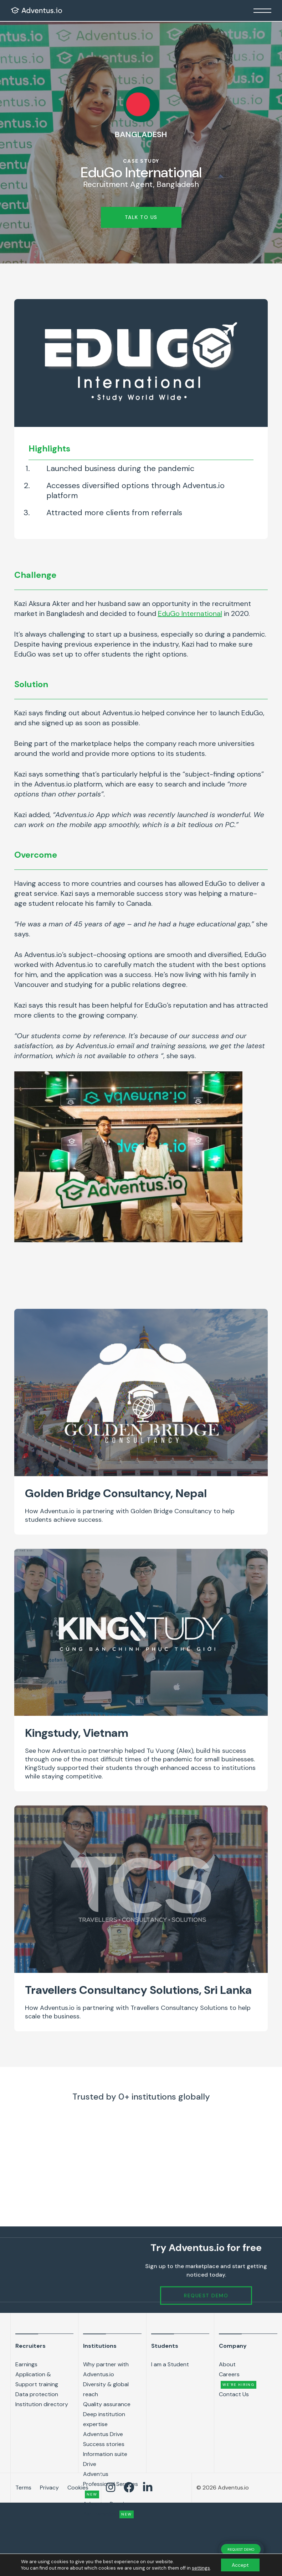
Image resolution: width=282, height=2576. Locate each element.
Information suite (105, 2454)
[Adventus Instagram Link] (110, 2488)
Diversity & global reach (106, 2389)
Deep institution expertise (104, 2419)
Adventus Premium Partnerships (108, 2509)
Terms (23, 2487)
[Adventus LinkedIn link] (147, 2488)
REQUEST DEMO (240, 2549)
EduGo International (190, 613)
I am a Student (170, 2364)
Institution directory (41, 2404)
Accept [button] (240, 2565)
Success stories (103, 2444)
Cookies (77, 2487)
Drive (89, 2464)
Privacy (49, 2487)
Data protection (36, 2394)
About (227, 2364)
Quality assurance (106, 2404)
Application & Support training (36, 2379)
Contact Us (234, 2394)
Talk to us (141, 217)
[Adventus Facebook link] (129, 2488)
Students (164, 2346)
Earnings (26, 2364)
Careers (237, 2380)
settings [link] (201, 2568)
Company (233, 2346)
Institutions (100, 2346)
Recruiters (30, 2346)
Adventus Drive (103, 2434)
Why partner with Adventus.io (106, 2369)
